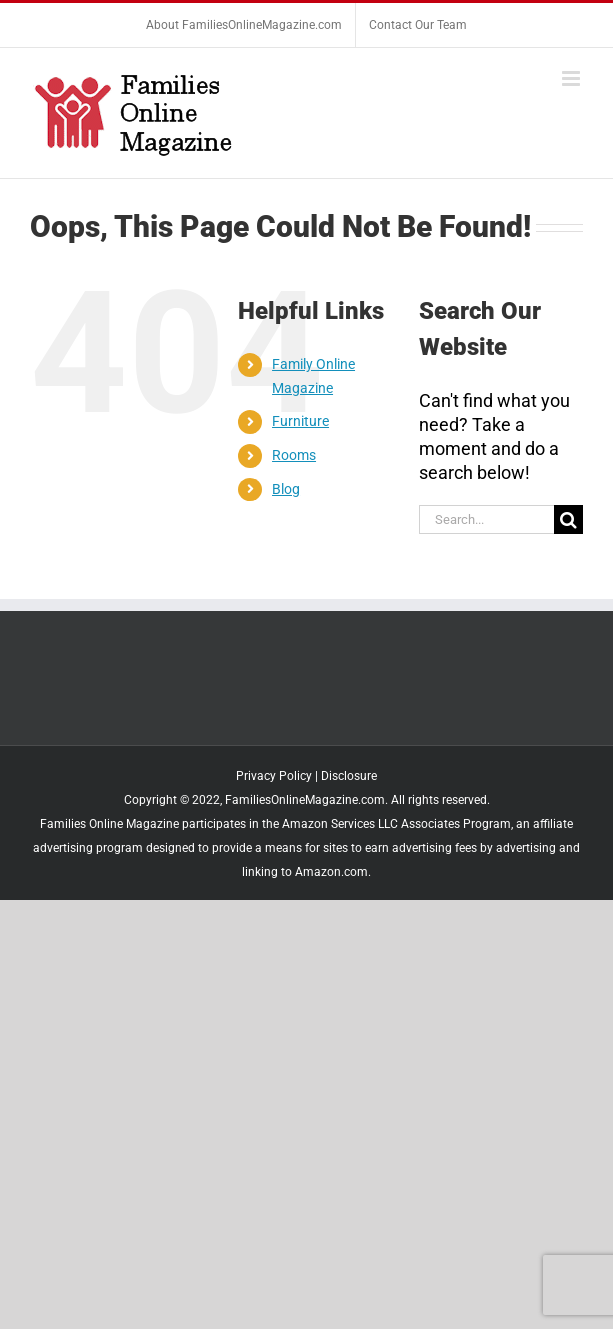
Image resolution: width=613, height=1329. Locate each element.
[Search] (568, 519)
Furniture (300, 421)
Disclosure (349, 776)
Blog (286, 489)
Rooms (294, 455)
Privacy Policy (274, 776)
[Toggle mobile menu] (572, 78)
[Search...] (486, 519)
